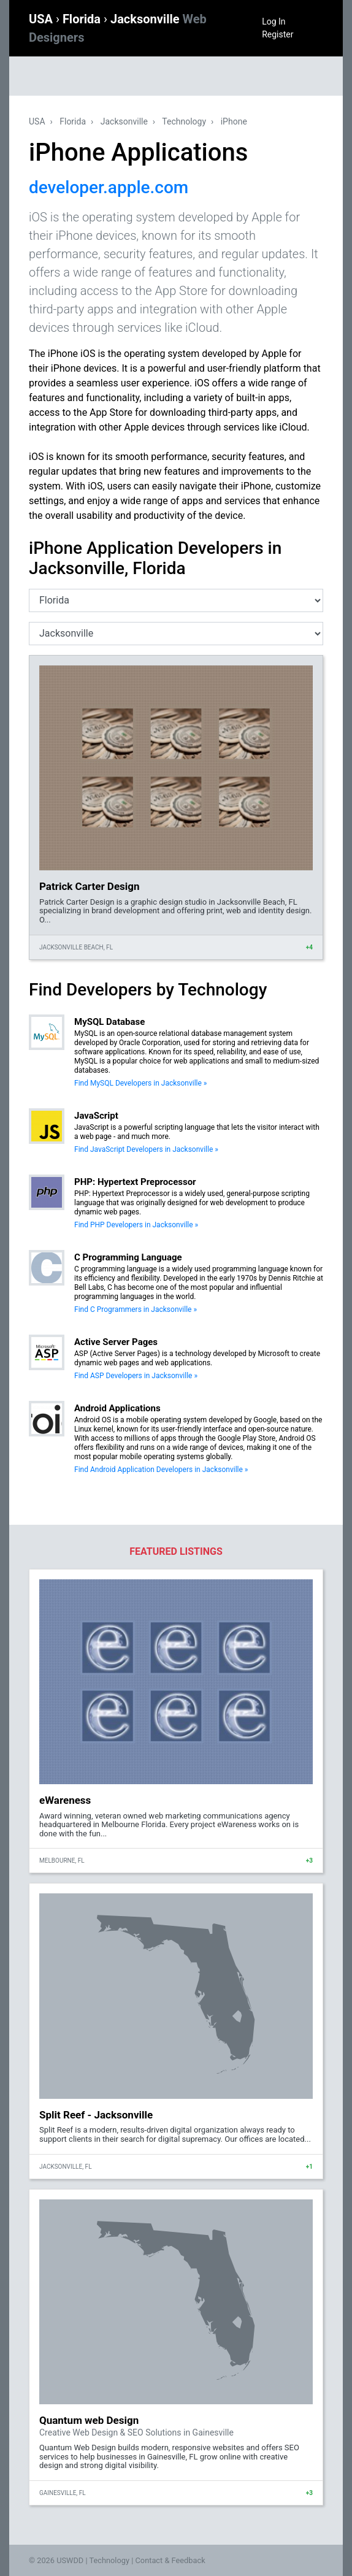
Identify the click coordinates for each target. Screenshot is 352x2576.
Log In (273, 21)
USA (42, 19)
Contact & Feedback (170, 2560)
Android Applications (117, 1408)
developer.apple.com (108, 187)
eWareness (65, 1800)
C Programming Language (128, 1257)
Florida (83, 19)
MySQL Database (109, 1021)
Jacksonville (124, 121)
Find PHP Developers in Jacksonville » (136, 1225)
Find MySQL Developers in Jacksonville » (140, 1083)
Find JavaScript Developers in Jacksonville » (146, 1149)
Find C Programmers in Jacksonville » (135, 1309)
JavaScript (96, 1115)
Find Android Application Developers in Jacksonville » (161, 1469)
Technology (184, 121)
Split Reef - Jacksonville (96, 2115)
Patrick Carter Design (89, 886)
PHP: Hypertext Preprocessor (135, 1181)
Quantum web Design (89, 2420)
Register (277, 34)
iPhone (234, 121)
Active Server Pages (116, 1341)
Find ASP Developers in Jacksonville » (135, 1375)
